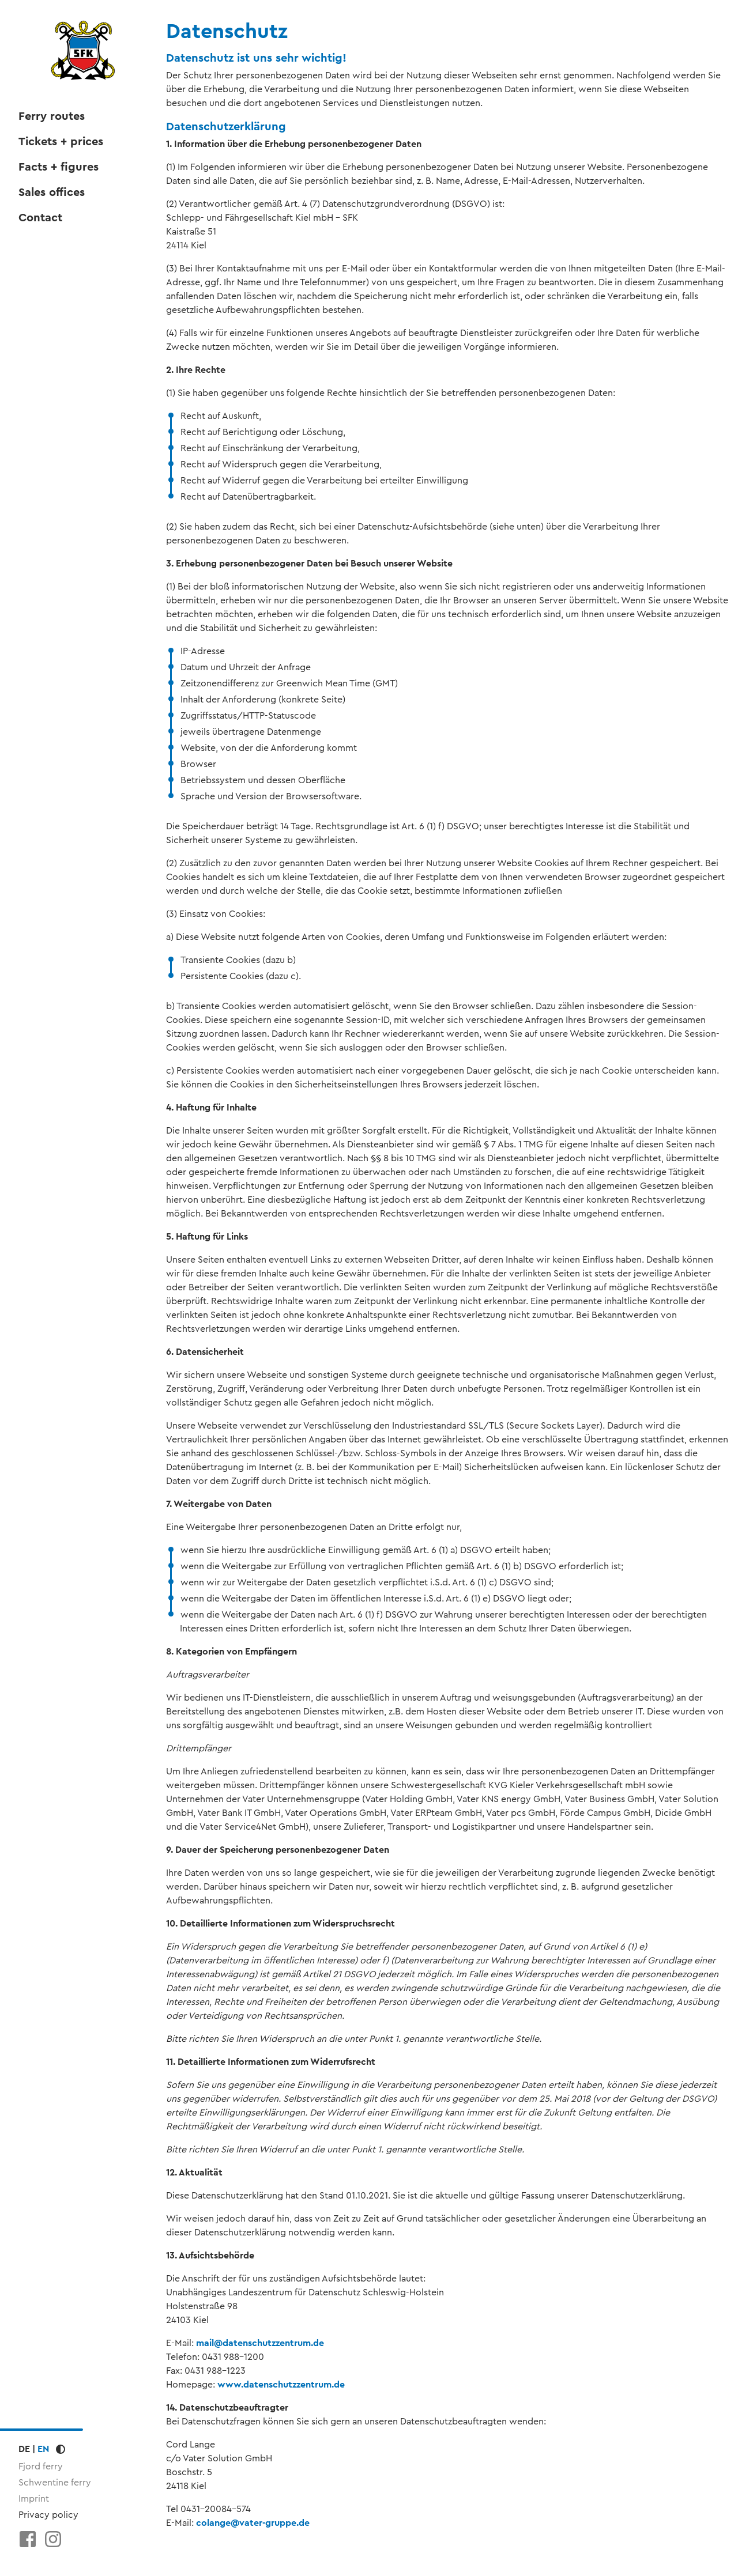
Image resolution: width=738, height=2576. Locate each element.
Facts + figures (58, 167)
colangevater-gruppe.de (253, 2522)
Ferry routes (51, 116)
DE (24, 2449)
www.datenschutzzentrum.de (281, 2384)
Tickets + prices (60, 142)
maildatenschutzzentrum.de (260, 2343)
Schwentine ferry (54, 2482)
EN (43, 2449)
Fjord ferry (40, 2466)
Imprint (33, 2498)
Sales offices (51, 192)
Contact (40, 218)
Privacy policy (48, 2514)
